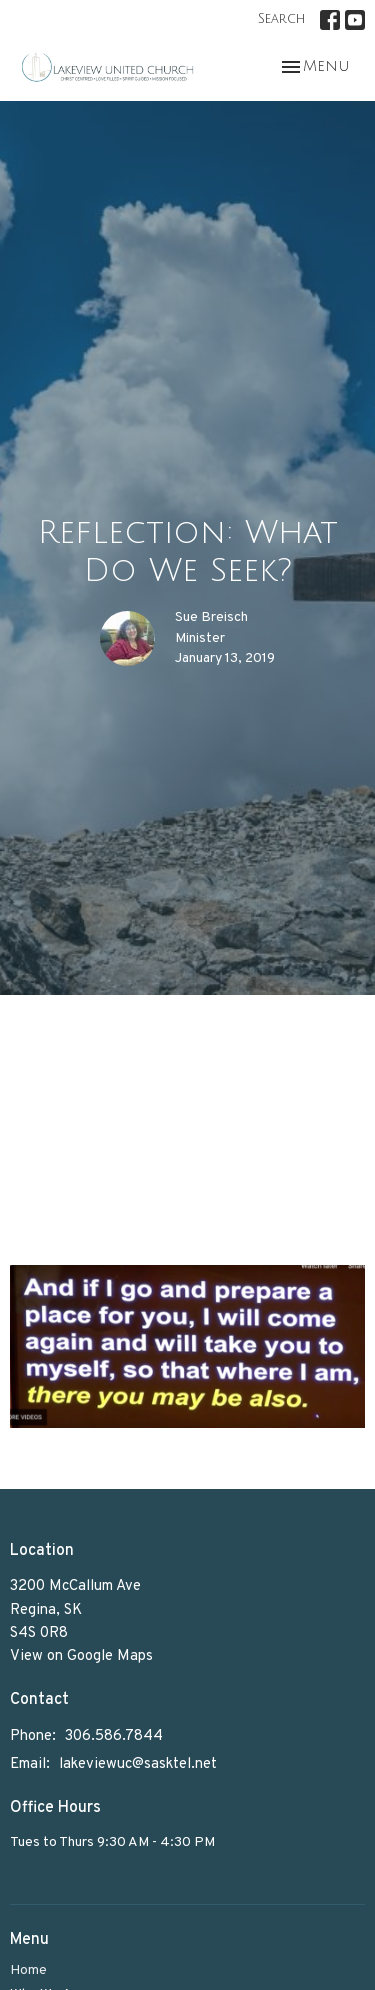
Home (28, 1970)
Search (281, 19)
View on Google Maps (81, 1656)
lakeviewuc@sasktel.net (138, 1764)
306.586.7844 (114, 1736)
